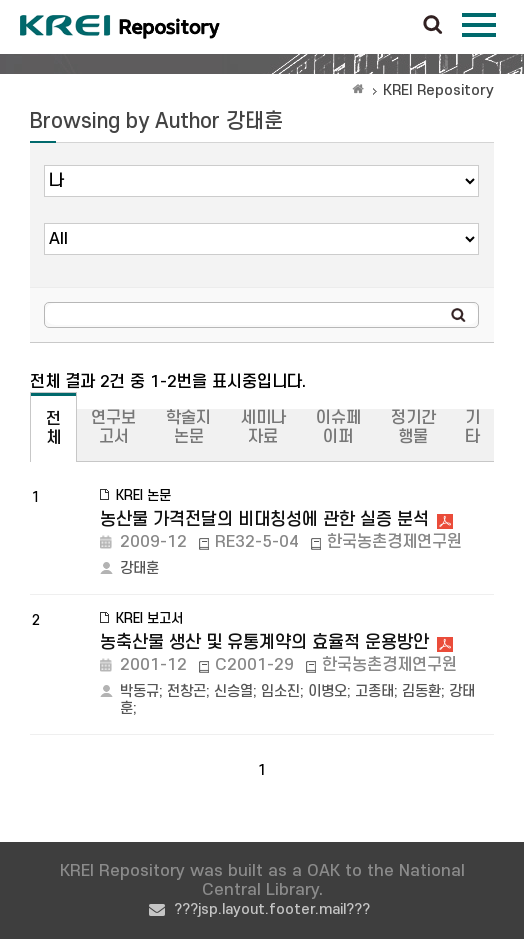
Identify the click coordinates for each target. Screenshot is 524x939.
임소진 (280, 691)
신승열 (233, 691)
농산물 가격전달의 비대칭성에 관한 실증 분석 (264, 519)
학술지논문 (188, 427)
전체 (53, 428)
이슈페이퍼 (338, 427)
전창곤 (186, 691)
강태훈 (139, 568)
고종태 (374, 691)
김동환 (421, 691)
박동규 (139, 691)
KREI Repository (438, 90)
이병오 (327, 691)
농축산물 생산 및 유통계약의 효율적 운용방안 (264, 642)
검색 (433, 26)
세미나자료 (263, 427)
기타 (472, 427)
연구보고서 (113, 427)
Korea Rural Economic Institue (120, 27)
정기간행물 (413, 427)
